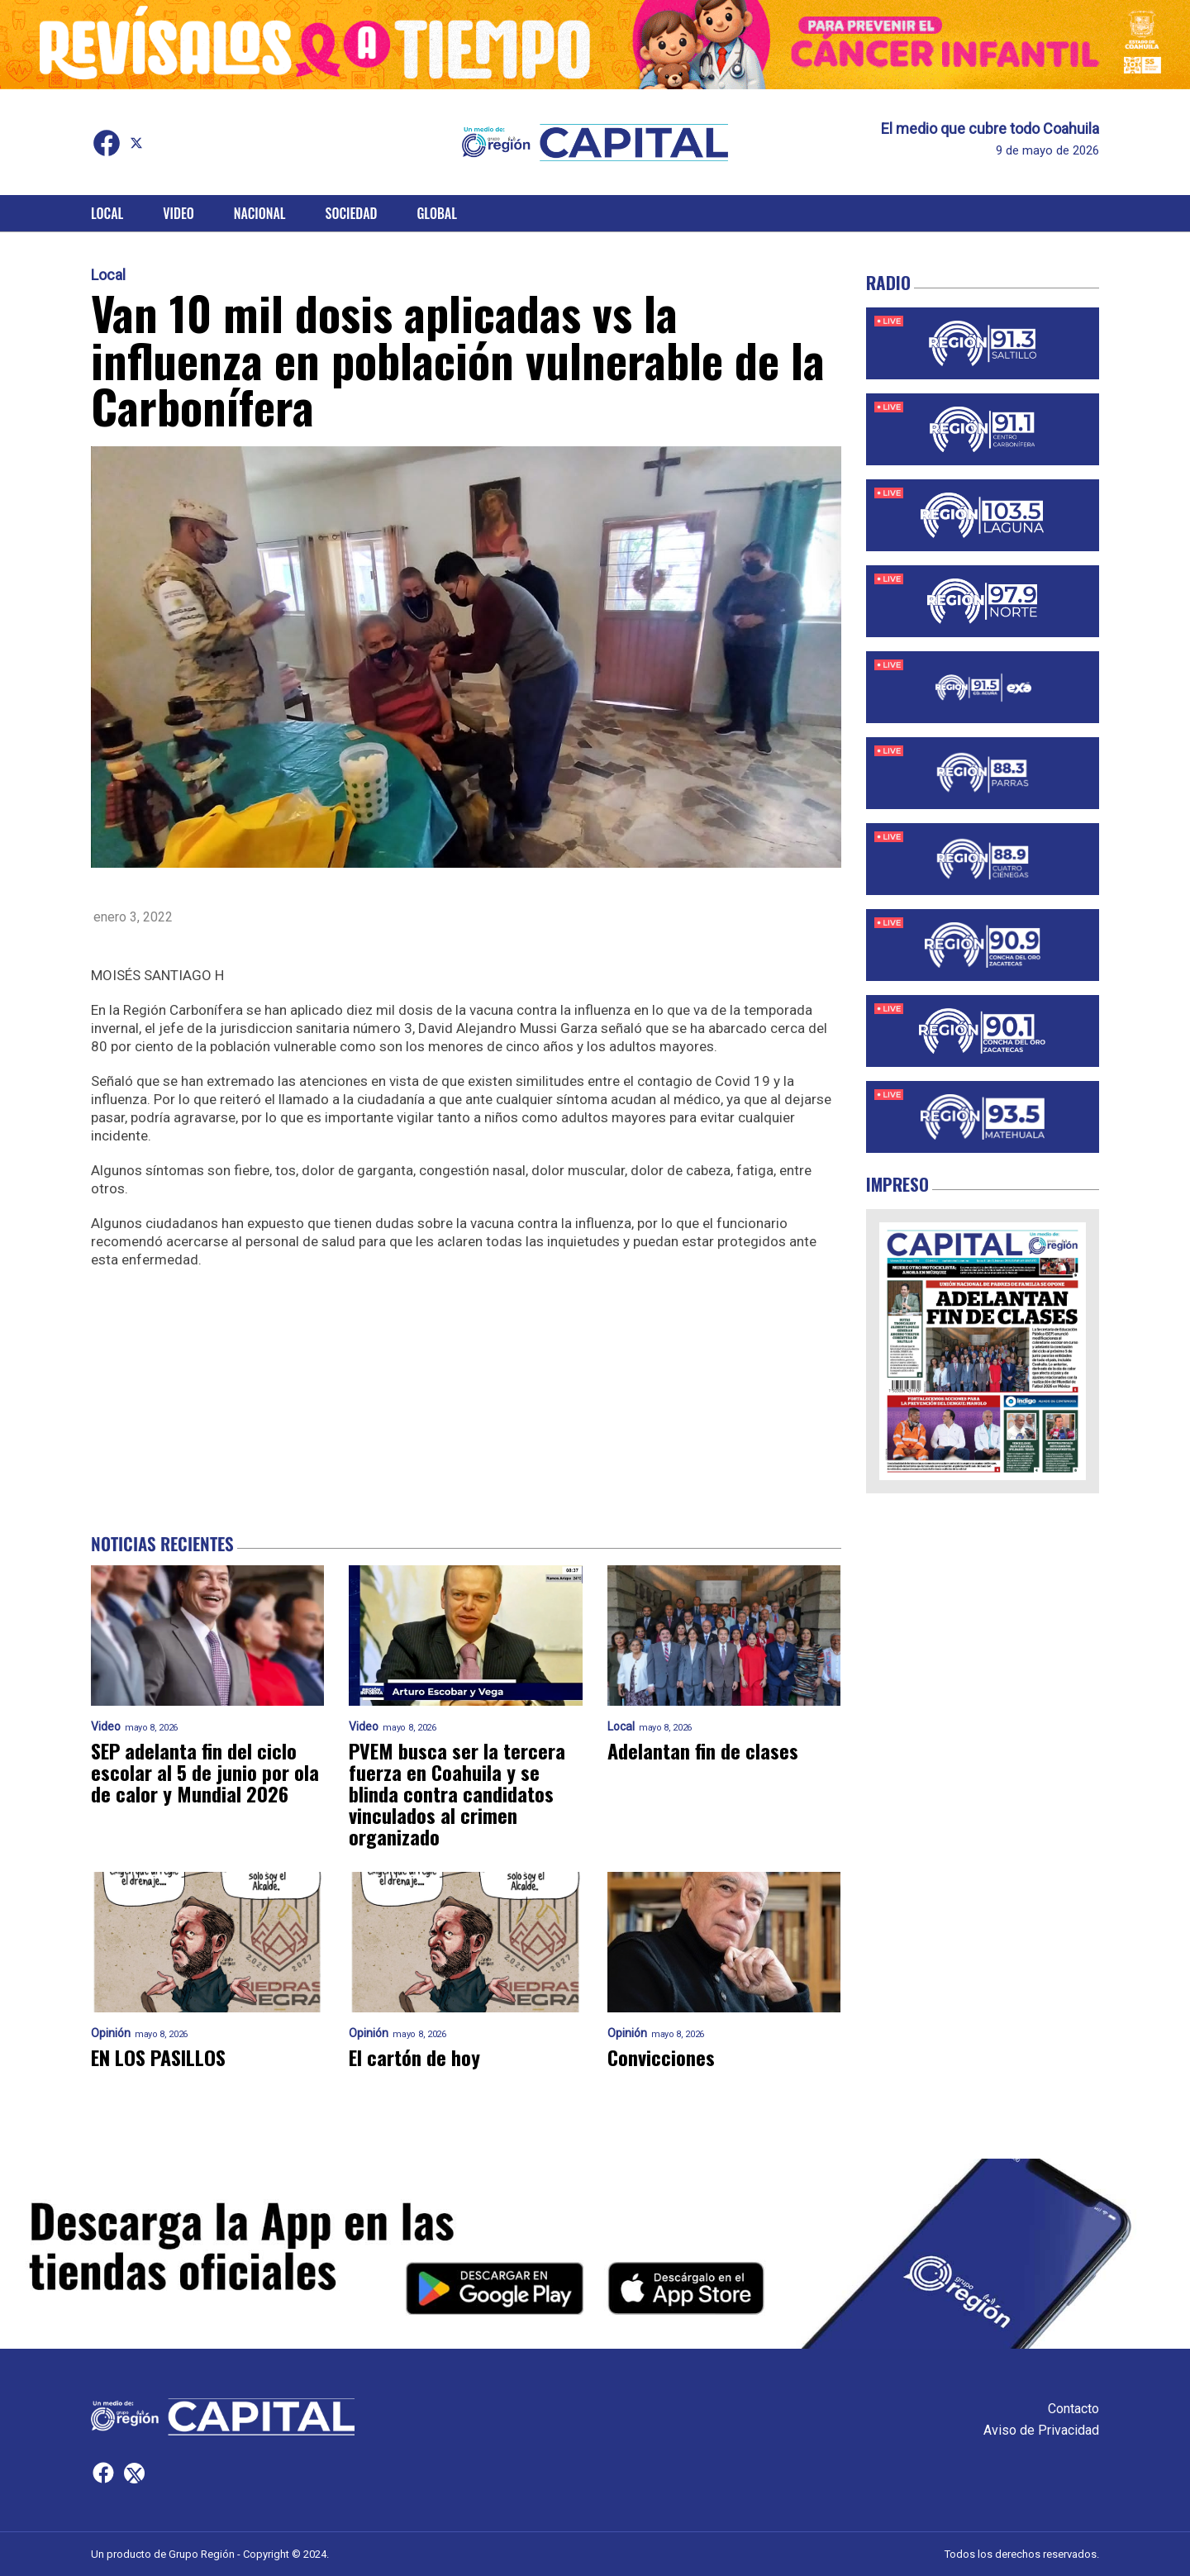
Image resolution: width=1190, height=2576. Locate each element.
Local (107, 213)
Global (436, 213)
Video (178, 213)
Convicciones (661, 2057)
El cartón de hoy (414, 2057)
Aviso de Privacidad (1041, 2430)
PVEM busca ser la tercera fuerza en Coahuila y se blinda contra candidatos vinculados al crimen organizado (457, 1793)
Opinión (111, 2033)
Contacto (1073, 2408)
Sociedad (352, 213)
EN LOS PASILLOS (158, 2057)
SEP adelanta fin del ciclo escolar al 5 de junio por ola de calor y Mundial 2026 (205, 1772)
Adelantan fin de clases (702, 1750)
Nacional (260, 213)
